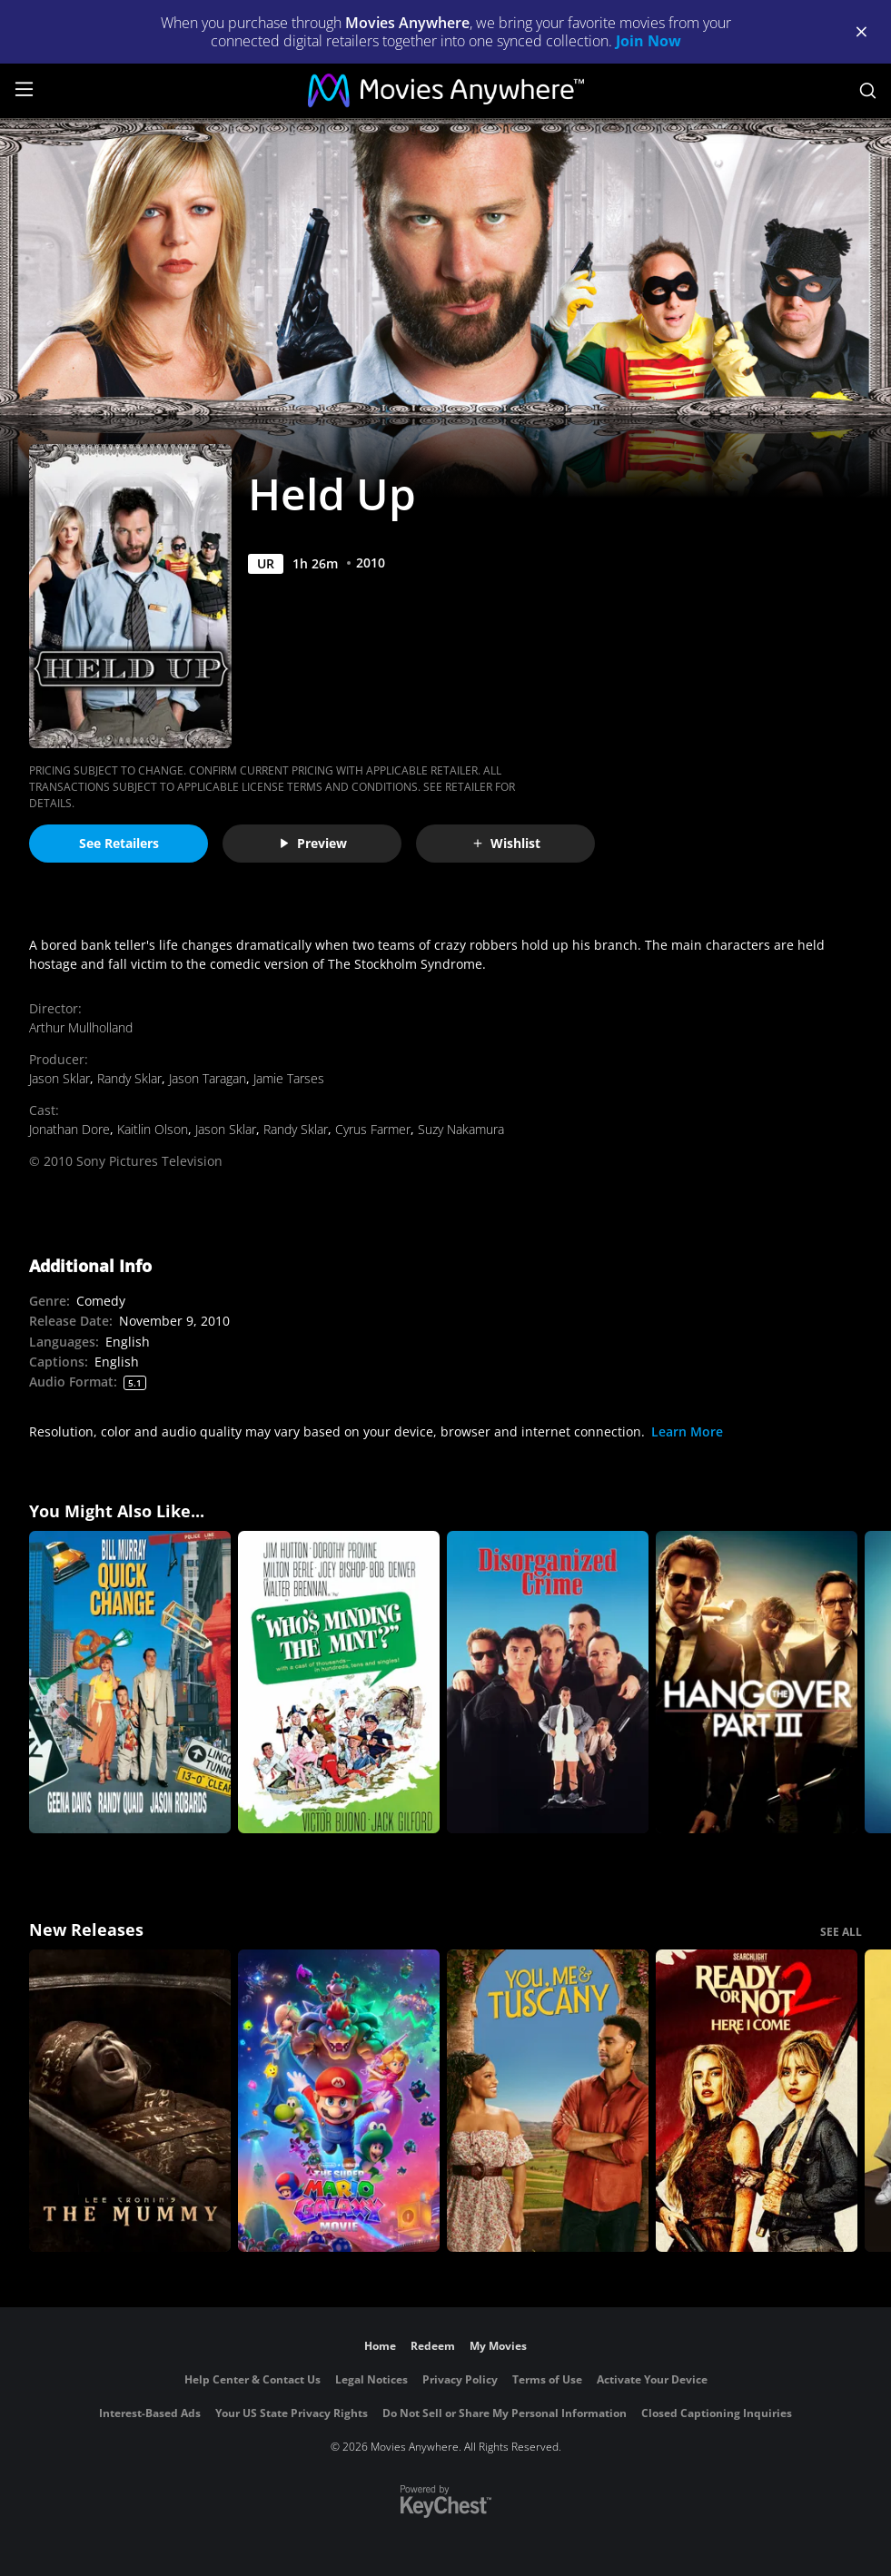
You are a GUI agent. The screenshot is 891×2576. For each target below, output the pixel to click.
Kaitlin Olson (152, 1129)
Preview (312, 843)
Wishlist (505, 843)
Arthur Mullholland (81, 1027)
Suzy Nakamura (461, 1129)
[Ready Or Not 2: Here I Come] (756, 2100)
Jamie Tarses (288, 1078)
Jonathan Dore (69, 1129)
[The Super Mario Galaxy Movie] (339, 2100)
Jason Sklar (59, 1078)
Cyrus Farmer (373, 1129)
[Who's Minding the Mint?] (339, 1682)
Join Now (648, 41)
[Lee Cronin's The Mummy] (130, 2100)
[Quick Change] (130, 1682)
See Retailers (119, 843)
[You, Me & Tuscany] (547, 2100)
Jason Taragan (207, 1078)
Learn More (687, 1431)
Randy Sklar (129, 1078)
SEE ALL (841, 1931)
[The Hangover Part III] (756, 1682)
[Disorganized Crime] (547, 1682)
